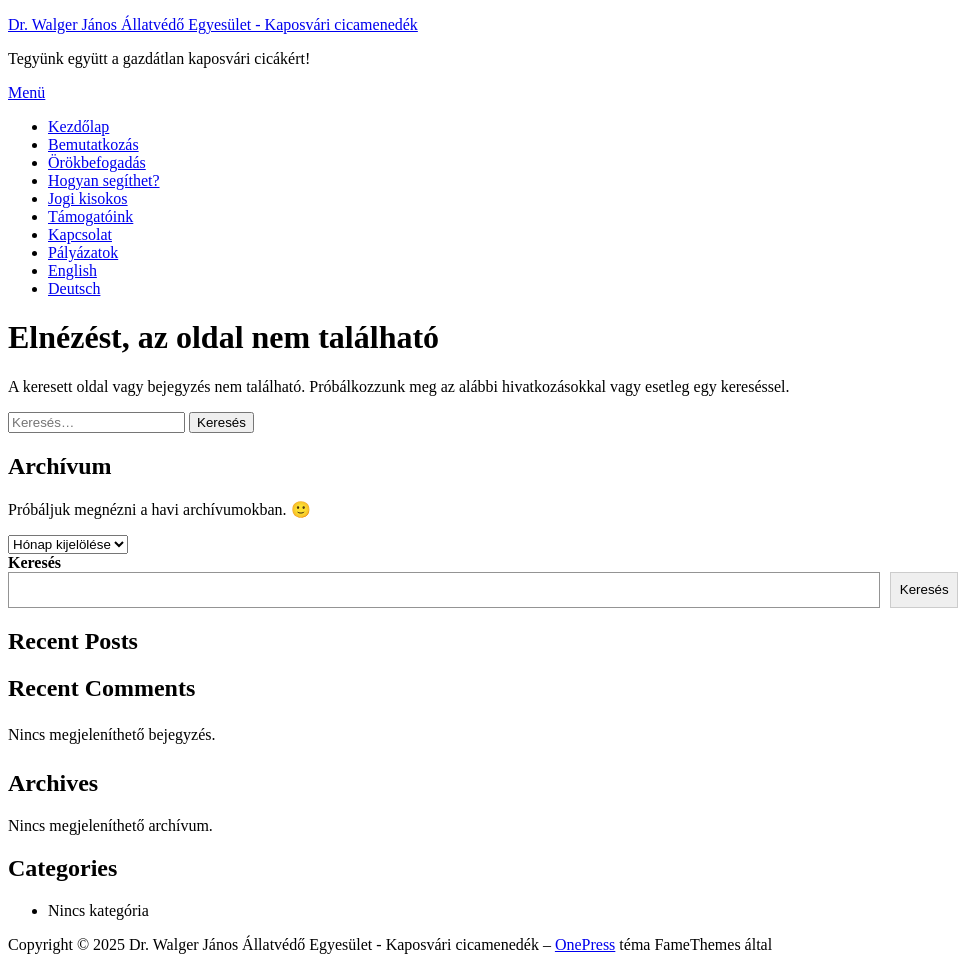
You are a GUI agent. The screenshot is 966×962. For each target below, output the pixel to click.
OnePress (585, 944)
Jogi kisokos (88, 198)
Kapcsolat (80, 234)
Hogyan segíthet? (104, 180)
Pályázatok (83, 252)
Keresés (34, 562)
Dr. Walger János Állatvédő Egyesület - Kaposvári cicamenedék (213, 24)
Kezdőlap (78, 126)
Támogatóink (90, 216)
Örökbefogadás (97, 162)
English (72, 270)
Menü (26, 92)
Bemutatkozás (93, 144)
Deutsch (74, 288)
